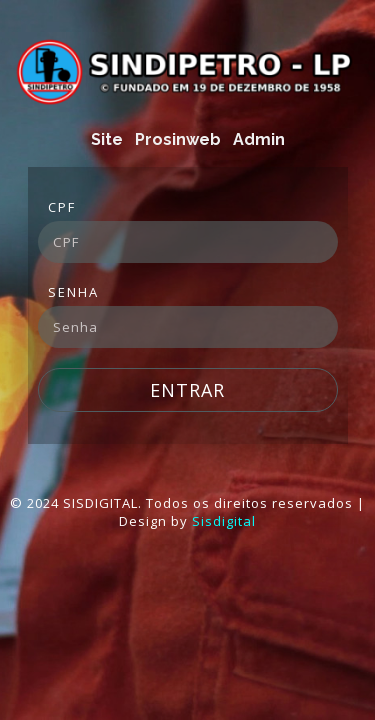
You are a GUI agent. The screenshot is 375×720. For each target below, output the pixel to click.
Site (107, 139)
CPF (62, 207)
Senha (73, 292)
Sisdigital (224, 521)
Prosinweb (178, 139)
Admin (259, 139)
